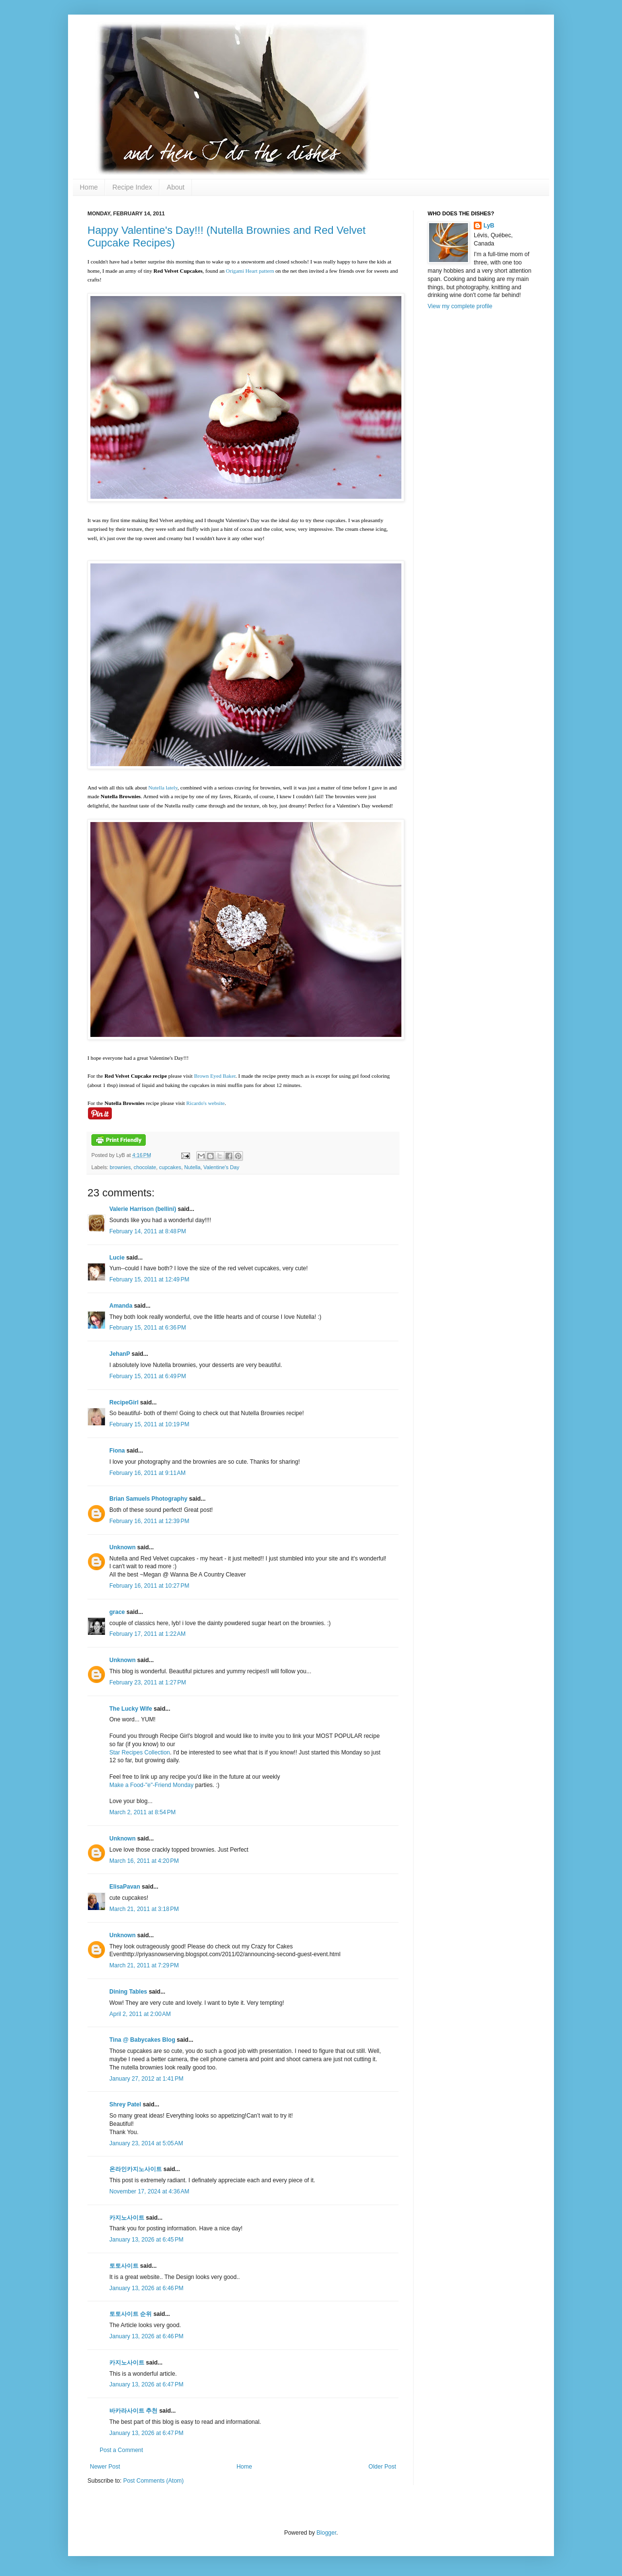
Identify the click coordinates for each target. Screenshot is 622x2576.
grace (117, 1612)
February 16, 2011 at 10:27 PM (149, 1585)
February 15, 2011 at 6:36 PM (147, 1327)
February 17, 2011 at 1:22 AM (147, 1633)
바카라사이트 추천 (133, 2410)
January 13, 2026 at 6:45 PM (146, 2239)
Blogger (326, 2532)
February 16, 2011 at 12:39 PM (149, 1521)
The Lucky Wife (130, 1708)
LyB (489, 225)
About (176, 187)
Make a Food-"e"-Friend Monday (151, 1785)
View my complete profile (460, 306)
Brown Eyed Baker (214, 1076)
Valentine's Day (222, 1167)
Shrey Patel (125, 2104)
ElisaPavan (124, 1886)
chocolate (145, 1167)
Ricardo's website (205, 1103)
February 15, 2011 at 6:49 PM (147, 1376)
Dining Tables (128, 1991)
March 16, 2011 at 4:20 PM (144, 1861)
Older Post (382, 2466)
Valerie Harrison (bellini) (142, 1209)
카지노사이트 (126, 2217)
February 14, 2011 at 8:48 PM (147, 1231)
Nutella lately (162, 787)
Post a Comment (121, 2450)
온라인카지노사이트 (135, 2169)
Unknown (122, 1547)
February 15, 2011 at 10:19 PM (149, 1424)
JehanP (119, 1353)
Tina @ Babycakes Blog (142, 2039)
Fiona (117, 1450)
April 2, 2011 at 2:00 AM (140, 2014)
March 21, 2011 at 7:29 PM (144, 1965)
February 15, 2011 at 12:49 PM (149, 1279)
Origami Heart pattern (250, 271)
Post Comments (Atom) (153, 2480)
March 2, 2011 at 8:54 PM (142, 1812)
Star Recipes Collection (139, 1752)
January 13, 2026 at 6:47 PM (146, 2384)
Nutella (192, 1167)
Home (89, 187)
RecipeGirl (123, 1402)
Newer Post (105, 2466)
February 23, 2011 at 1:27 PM (147, 1682)
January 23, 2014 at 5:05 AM (146, 2143)
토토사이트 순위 (130, 2314)
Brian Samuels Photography (148, 1498)
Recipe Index (132, 187)
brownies (120, 1167)
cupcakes (170, 1167)
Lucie (116, 1257)
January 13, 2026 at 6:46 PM (146, 2288)
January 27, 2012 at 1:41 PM (146, 2078)
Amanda (120, 1305)
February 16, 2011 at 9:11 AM (147, 1473)
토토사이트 (123, 2265)
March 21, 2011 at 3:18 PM (144, 1909)
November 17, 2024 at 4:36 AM (149, 2191)
